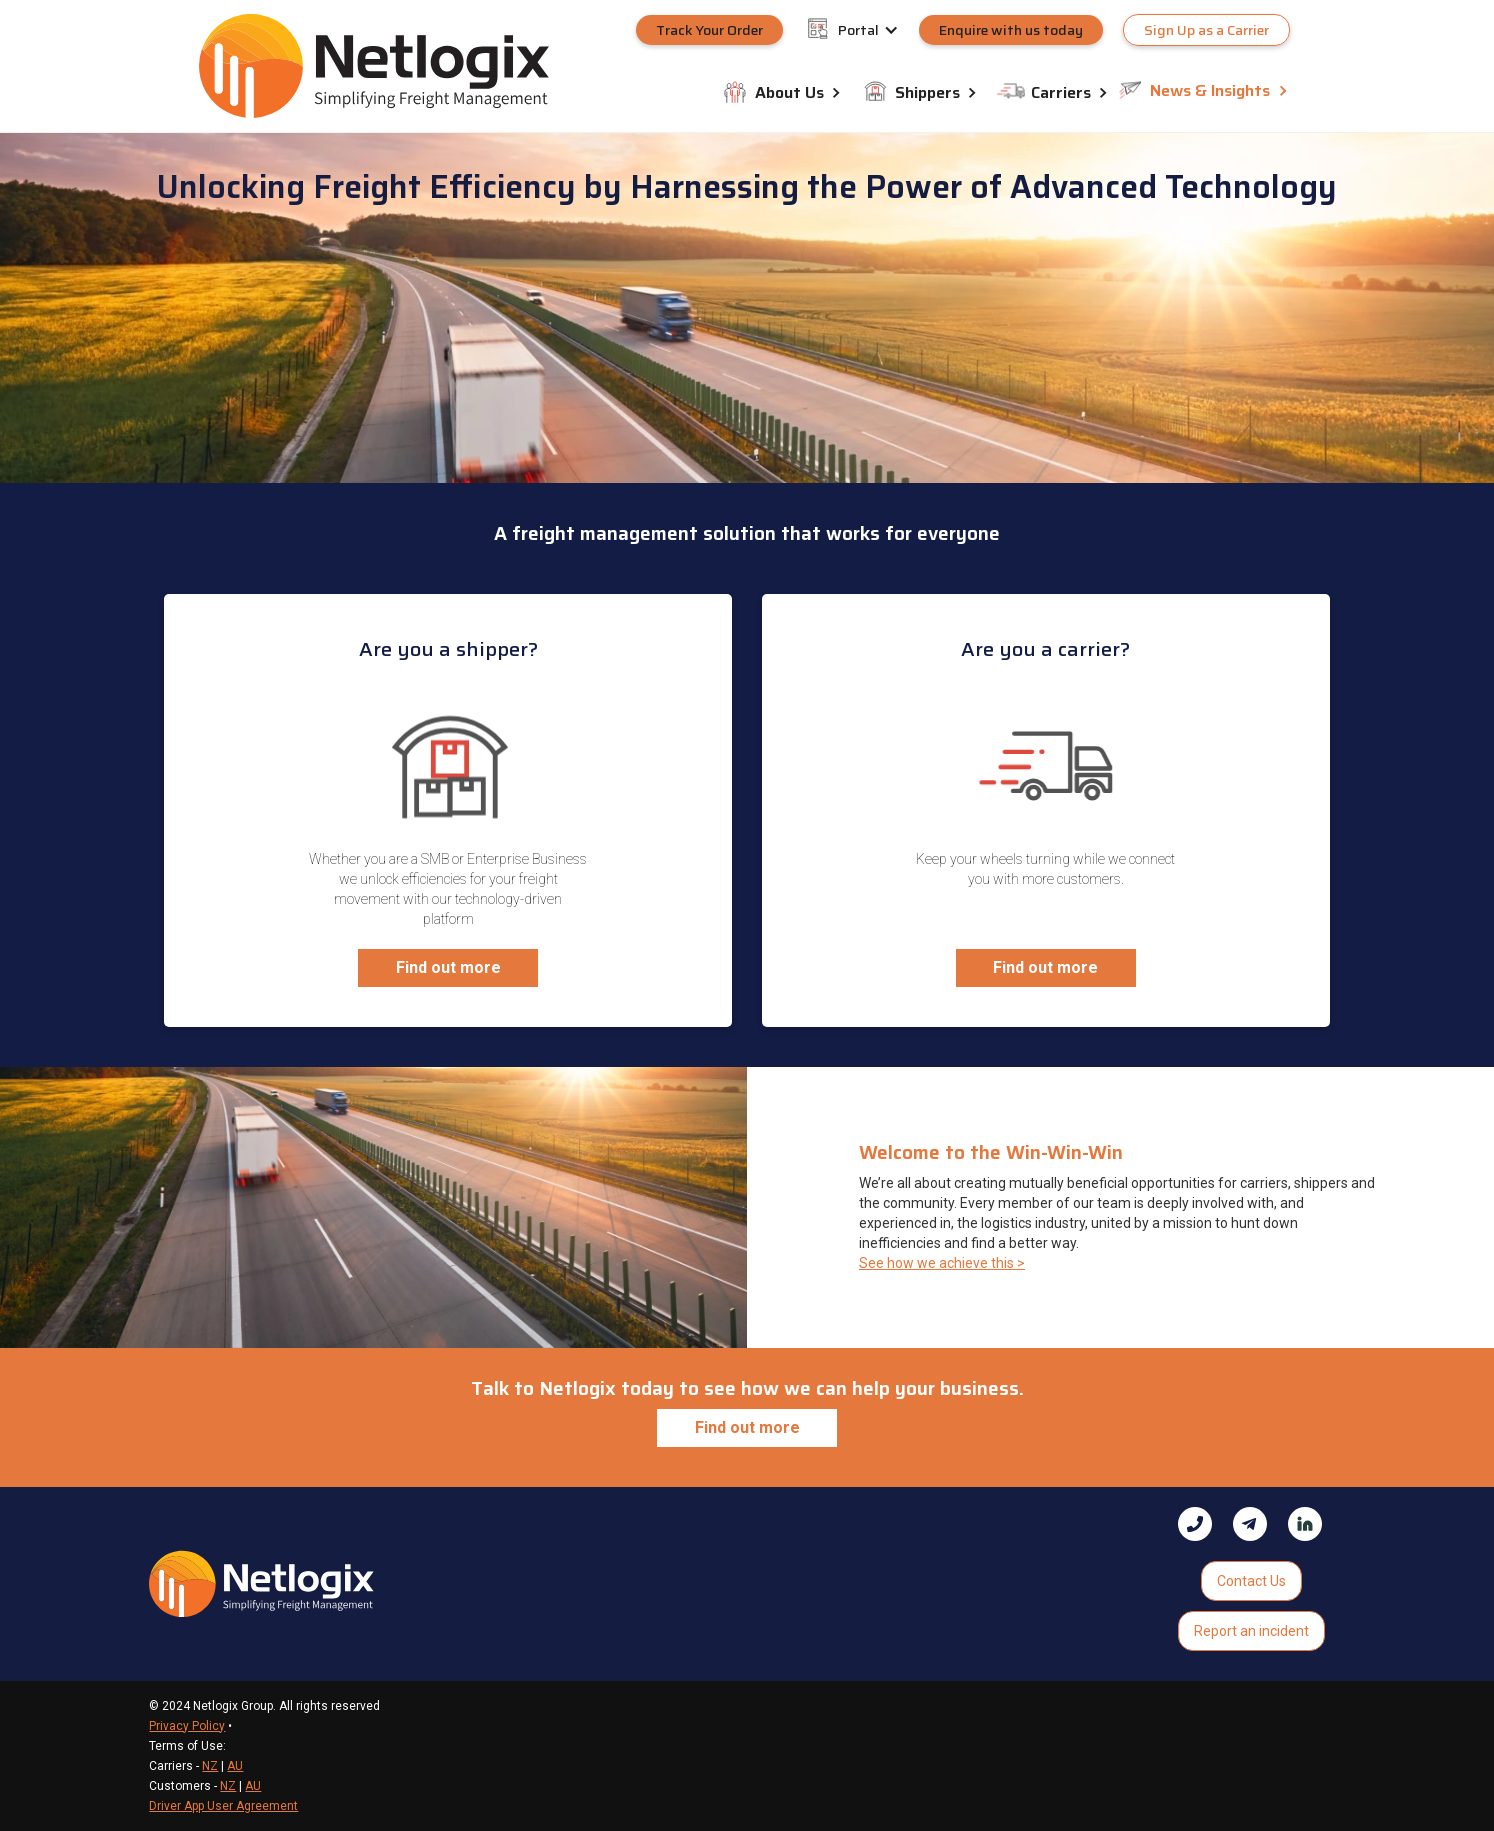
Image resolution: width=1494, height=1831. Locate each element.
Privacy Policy (187, 1726)
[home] (374, 65)
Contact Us (1251, 1581)
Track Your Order (709, 30)
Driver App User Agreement (223, 1806)
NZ (210, 1766)
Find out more (448, 967)
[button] (878, 30)
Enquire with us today (1011, 30)
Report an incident (1251, 1631)
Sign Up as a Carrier (1206, 30)
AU (235, 1766)
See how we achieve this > (942, 1263)
